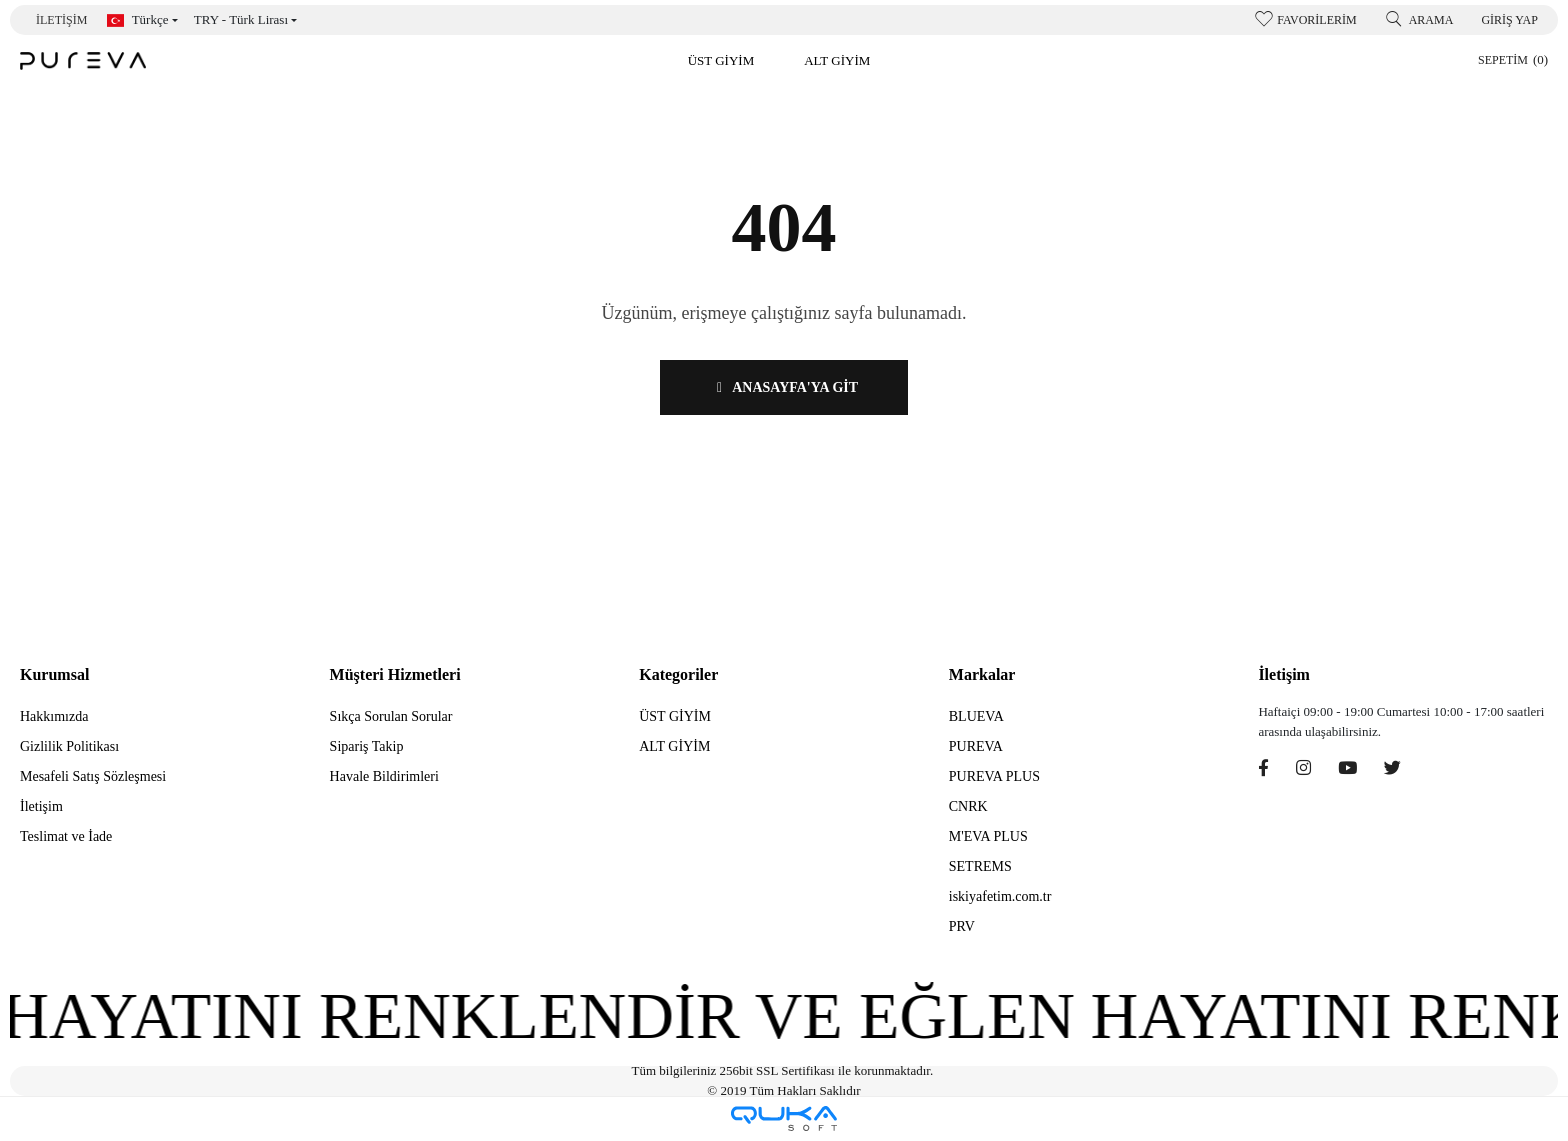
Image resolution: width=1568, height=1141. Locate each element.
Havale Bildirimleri (384, 776)
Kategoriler (678, 674)
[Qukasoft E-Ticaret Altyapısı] (784, 1118)
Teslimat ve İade (66, 836)
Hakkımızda (54, 716)
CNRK (968, 806)
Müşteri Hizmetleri (395, 674)
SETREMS (980, 866)
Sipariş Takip (367, 746)
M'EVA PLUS (988, 836)
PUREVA (976, 746)
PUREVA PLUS (994, 776)
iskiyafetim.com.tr (1000, 896)
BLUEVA (976, 716)
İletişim (61, 20)
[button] (721, 60)
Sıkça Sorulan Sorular (391, 716)
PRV (962, 926)
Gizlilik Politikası (69, 746)
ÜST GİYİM (675, 716)
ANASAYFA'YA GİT (784, 387)
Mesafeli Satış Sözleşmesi (93, 776)
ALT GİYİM (674, 746)
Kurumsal (54, 674)
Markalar (982, 674)
